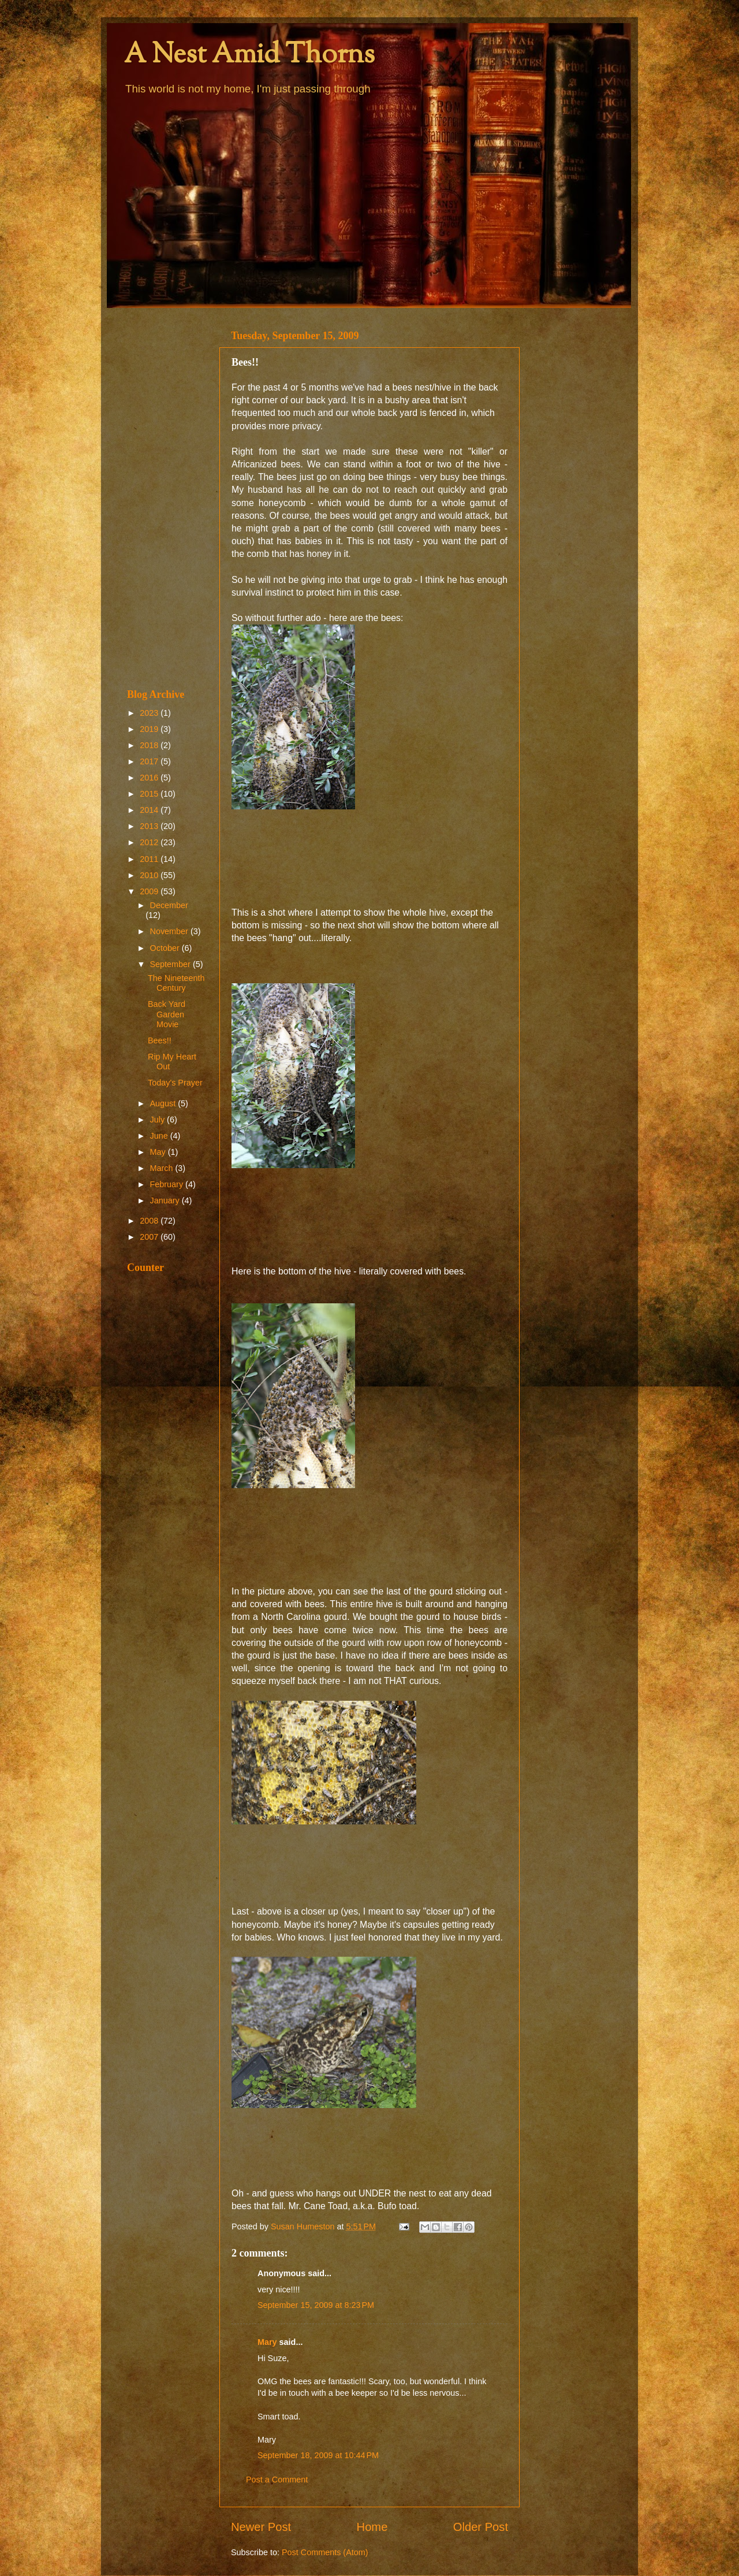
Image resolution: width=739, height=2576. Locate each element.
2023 (150, 713)
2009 (150, 891)
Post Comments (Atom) (325, 2552)
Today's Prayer (175, 1082)
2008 (150, 1220)
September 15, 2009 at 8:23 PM (315, 2305)
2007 (150, 1236)
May (159, 1152)
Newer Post (261, 2527)
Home (372, 2527)
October (166, 948)
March (163, 1168)
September (171, 964)
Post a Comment (277, 2479)
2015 (150, 793)
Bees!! (159, 1040)
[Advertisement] (166, 498)
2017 (150, 761)
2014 (150, 810)
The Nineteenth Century (176, 983)
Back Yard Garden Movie (166, 1014)
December (169, 905)
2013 (150, 826)
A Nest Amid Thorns (249, 56)
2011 (150, 859)
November (170, 931)
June (160, 1135)
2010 (150, 875)
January (166, 1200)
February (168, 1184)
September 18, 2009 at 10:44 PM (318, 2455)
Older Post (480, 2527)
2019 (150, 729)
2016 (150, 777)
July (158, 1119)
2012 (150, 842)
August (164, 1103)
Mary (267, 2342)
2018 (150, 745)
